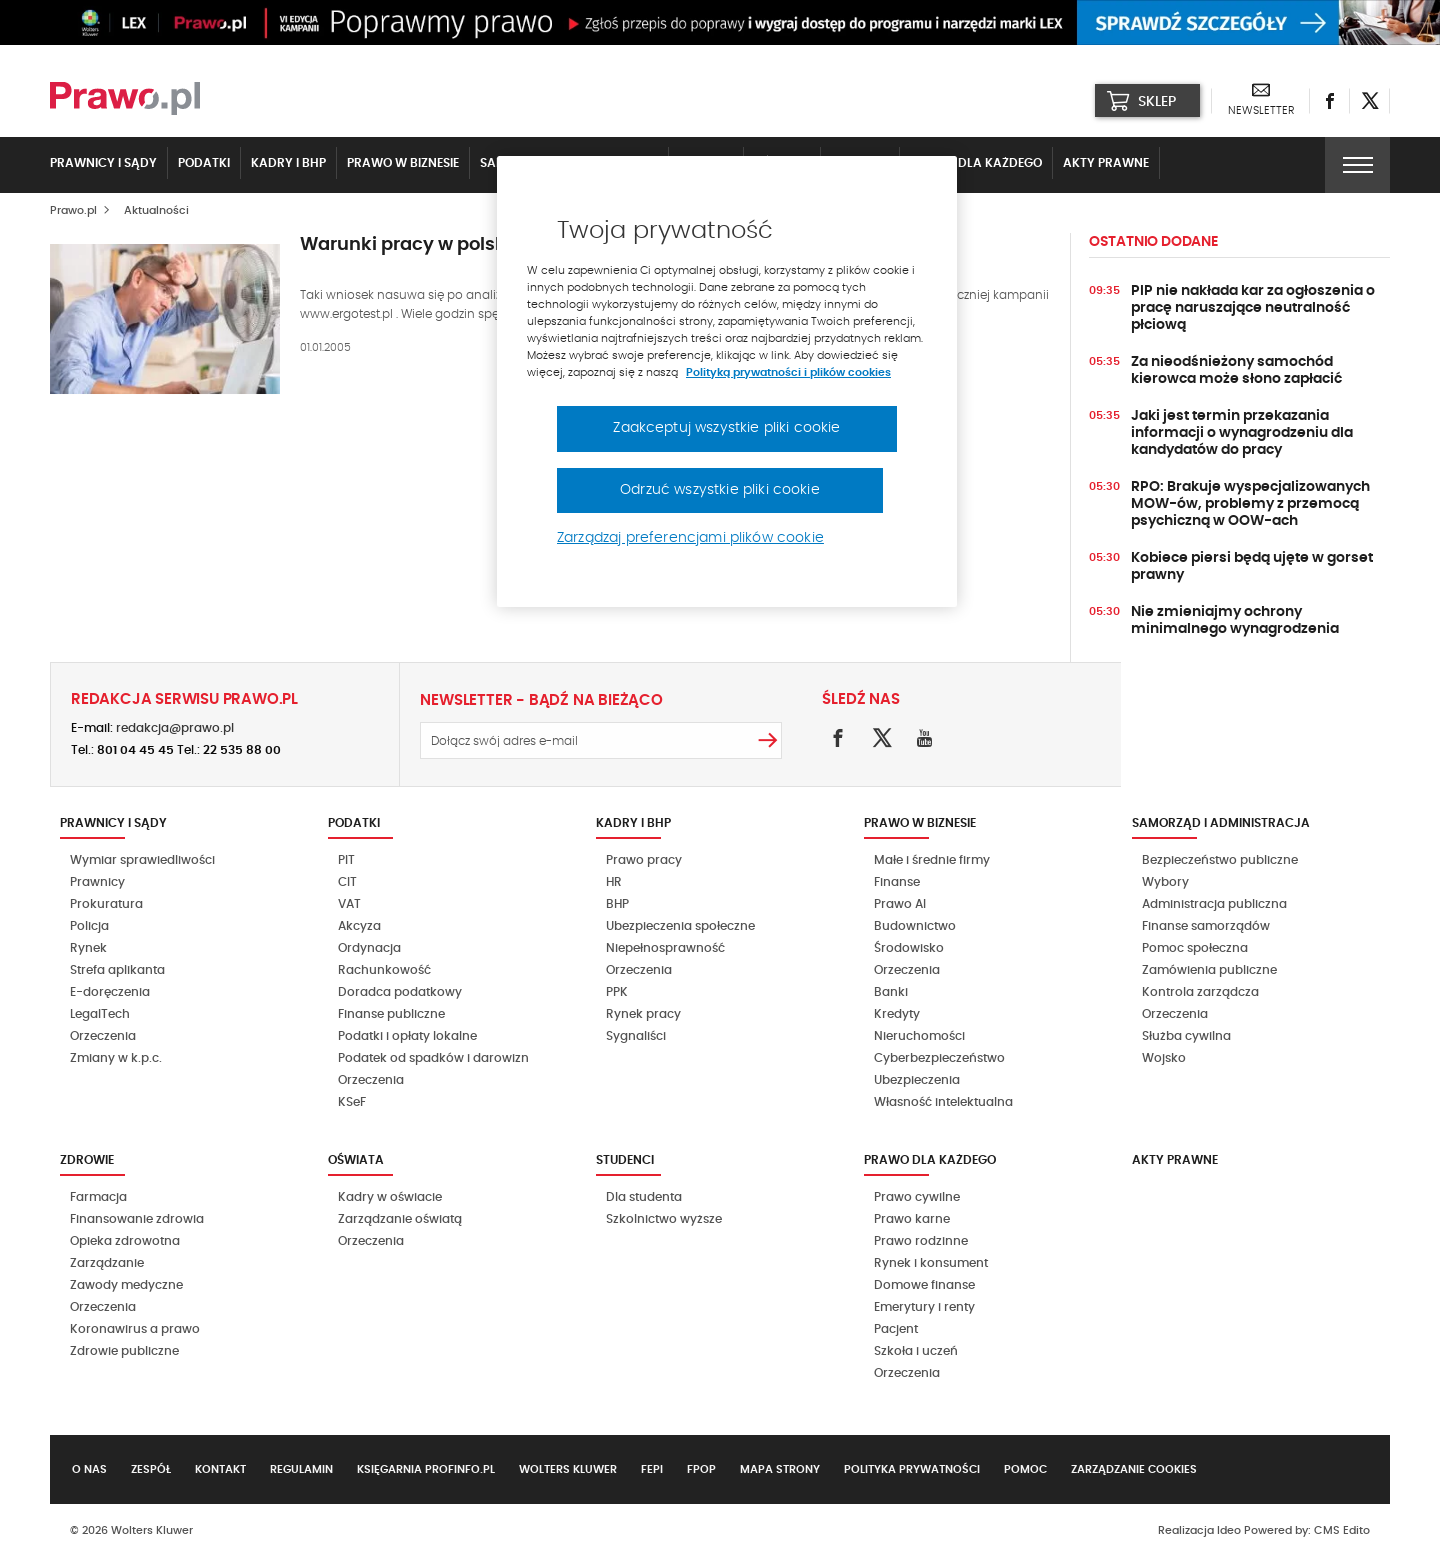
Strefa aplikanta (117, 970)
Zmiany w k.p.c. (116, 1058)
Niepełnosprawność (665, 948)
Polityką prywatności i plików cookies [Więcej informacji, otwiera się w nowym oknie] (788, 372)
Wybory (1165, 882)
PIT (346, 860)
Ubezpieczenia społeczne (680, 926)
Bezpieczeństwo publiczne (1220, 860)
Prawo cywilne (917, 1197)
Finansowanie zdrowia (137, 1219)
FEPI (652, 1469)
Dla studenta (644, 1197)
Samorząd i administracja (1221, 823)
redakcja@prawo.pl (175, 728)
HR (614, 882)
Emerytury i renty (924, 1307)
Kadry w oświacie (390, 1197)
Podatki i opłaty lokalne (407, 1036)
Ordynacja (369, 948)
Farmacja (98, 1197)
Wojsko (1164, 1058)
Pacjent (896, 1329)
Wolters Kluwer (568, 1469)
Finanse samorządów (1206, 926)
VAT (349, 904)
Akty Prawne (1106, 163)
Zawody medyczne (126, 1285)
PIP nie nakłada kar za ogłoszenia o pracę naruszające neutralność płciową (1253, 308)
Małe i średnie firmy (932, 860)
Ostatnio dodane (1153, 242)
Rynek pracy (643, 1014)
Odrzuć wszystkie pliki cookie (720, 490)
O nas (89, 1469)
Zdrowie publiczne (124, 1351)
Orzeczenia (103, 1036)
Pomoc (1025, 1469)
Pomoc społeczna (1195, 948)
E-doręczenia (110, 992)
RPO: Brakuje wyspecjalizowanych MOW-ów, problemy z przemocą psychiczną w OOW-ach (1250, 504)
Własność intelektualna (943, 1102)
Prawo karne (912, 1219)
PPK (617, 992)
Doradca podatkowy (400, 992)
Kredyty (897, 1014)
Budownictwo (915, 926)
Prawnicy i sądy (103, 163)
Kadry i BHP (288, 163)
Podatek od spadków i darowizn (433, 1058)
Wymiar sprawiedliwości (142, 860)
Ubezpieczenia (917, 1080)
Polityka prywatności (912, 1469)
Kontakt (220, 1469)
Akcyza (359, 926)
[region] (727, 382)
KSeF (352, 1102)
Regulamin (301, 1469)
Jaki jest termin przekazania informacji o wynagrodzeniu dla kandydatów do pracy (1242, 433)
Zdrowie (87, 1160)
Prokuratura (106, 904)
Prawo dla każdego (976, 163)
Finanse (897, 882)
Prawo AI (900, 904)
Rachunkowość (384, 970)
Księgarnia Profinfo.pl (426, 1469)
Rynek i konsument (931, 1263)
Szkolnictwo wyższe (664, 1219)
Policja (89, 926)
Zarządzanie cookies (1134, 1469)
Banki (891, 992)
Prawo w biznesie (403, 163)
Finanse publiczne (391, 1014)
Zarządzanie (107, 1263)
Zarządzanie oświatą (400, 1219)
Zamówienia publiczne (1209, 970)
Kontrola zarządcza (1200, 992)
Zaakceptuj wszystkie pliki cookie (726, 428)
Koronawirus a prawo (135, 1329)
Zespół (151, 1469)
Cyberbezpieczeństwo (939, 1058)
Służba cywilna (1186, 1036)
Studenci (625, 1160)
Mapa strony (780, 1469)
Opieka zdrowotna (125, 1241)
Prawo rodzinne (921, 1241)
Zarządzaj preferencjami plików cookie (690, 538)
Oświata (356, 1160)
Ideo (1229, 1530)
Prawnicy (97, 882)
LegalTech (100, 1014)
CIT (347, 882)
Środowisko (909, 948)
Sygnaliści (636, 1036)
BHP (617, 904)
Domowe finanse (924, 1285)
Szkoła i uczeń (916, 1351)
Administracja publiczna (1214, 904)
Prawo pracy (644, 860)
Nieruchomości (919, 1036)
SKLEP (1141, 101)
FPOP (701, 1469)
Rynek (88, 948)
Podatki (204, 163)
